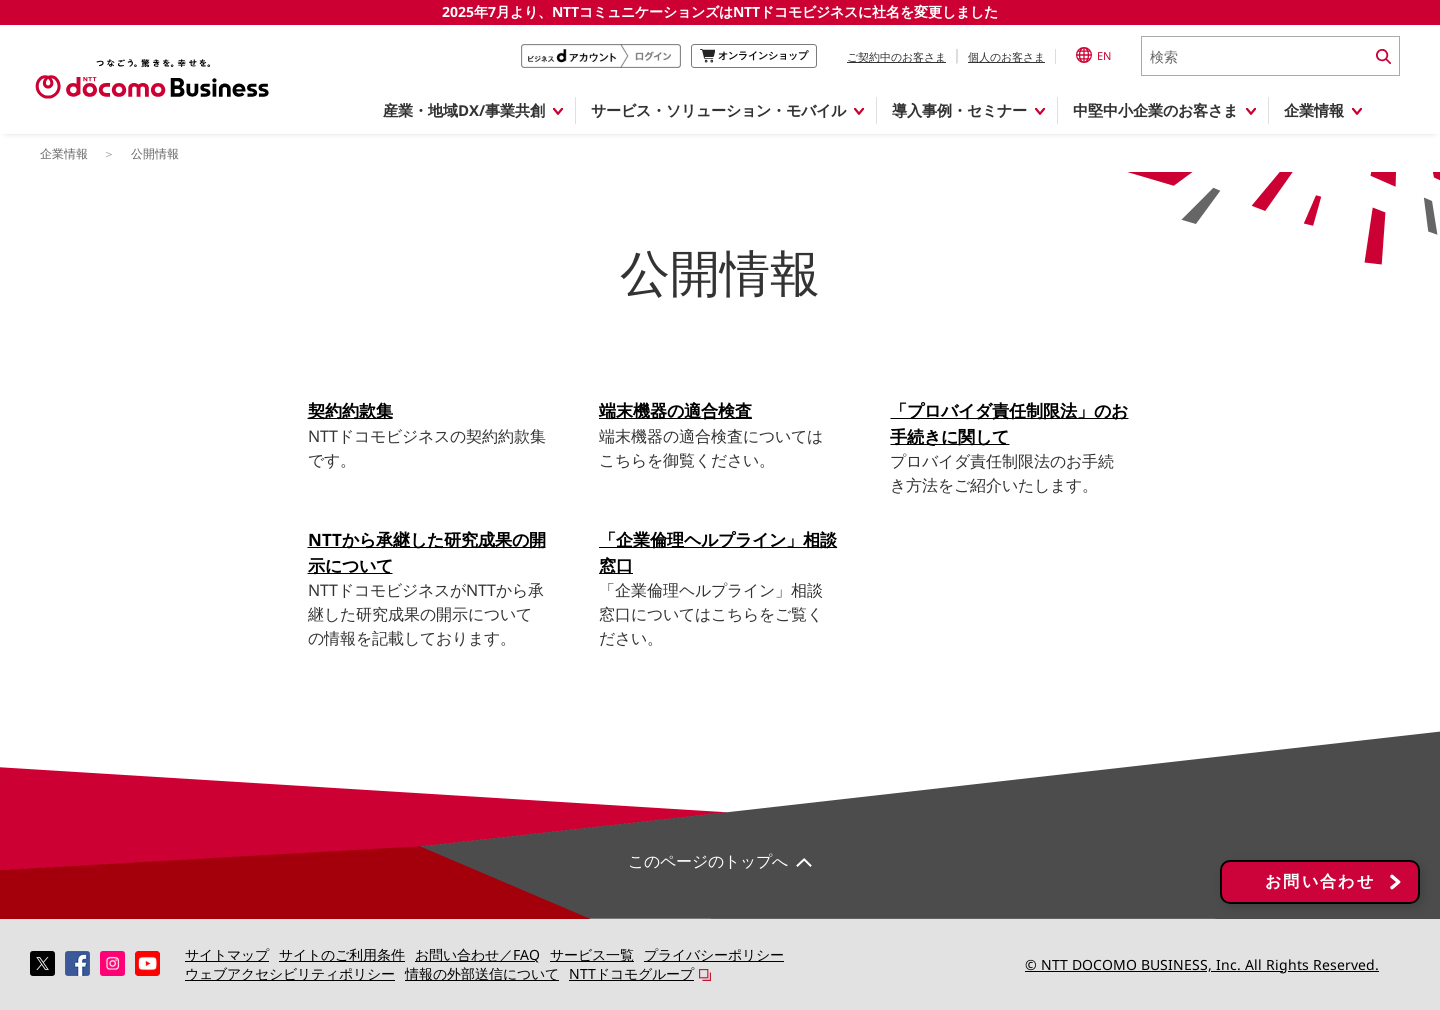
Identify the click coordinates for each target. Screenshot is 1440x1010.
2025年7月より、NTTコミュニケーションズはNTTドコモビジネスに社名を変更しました (720, 11)
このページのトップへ (708, 861)
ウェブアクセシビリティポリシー (290, 973)
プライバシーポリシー (714, 954)
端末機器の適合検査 (675, 410)
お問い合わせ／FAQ (477, 954)
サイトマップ (227, 954)
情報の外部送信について (482, 973)
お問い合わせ (1320, 882)
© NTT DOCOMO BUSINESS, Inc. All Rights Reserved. (1202, 964)
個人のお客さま (1006, 56)
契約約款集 (350, 410)
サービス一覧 (592, 954)
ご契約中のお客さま (896, 56)
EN (1093, 55)
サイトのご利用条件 (342, 954)
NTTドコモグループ (631, 973)
